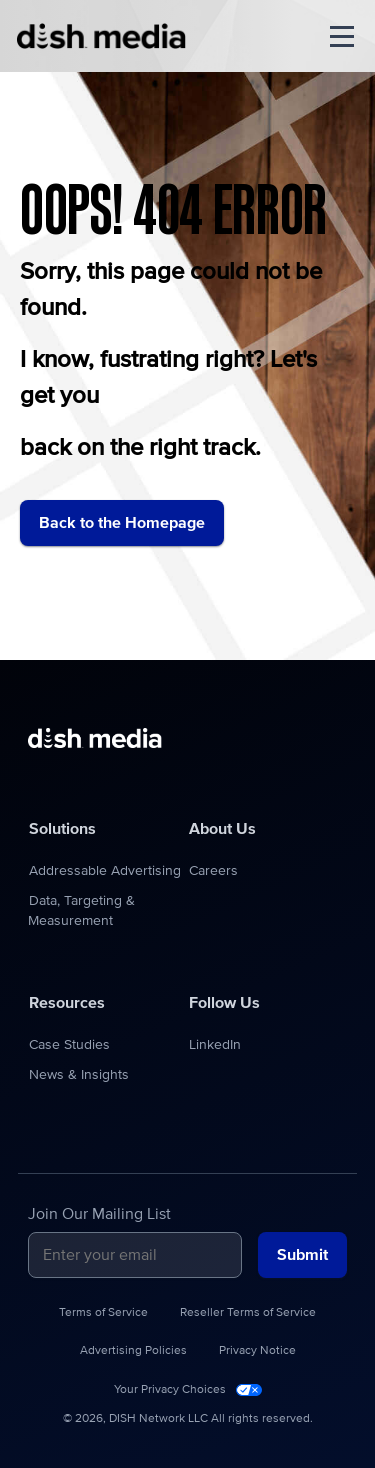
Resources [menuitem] (67, 1003)
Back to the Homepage (122, 523)
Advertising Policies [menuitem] (133, 1351)
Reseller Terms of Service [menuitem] (248, 1313)
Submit (302, 1255)
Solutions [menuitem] (62, 829)
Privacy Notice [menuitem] (257, 1351)
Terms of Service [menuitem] (103, 1313)
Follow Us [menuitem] (224, 1003)
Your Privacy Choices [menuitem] (170, 1390)
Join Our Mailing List (99, 1214)
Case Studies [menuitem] (69, 1045)
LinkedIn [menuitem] (215, 1045)
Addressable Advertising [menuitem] (105, 871)
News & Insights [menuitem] (79, 1075)
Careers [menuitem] (213, 871)
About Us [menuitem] (222, 829)
